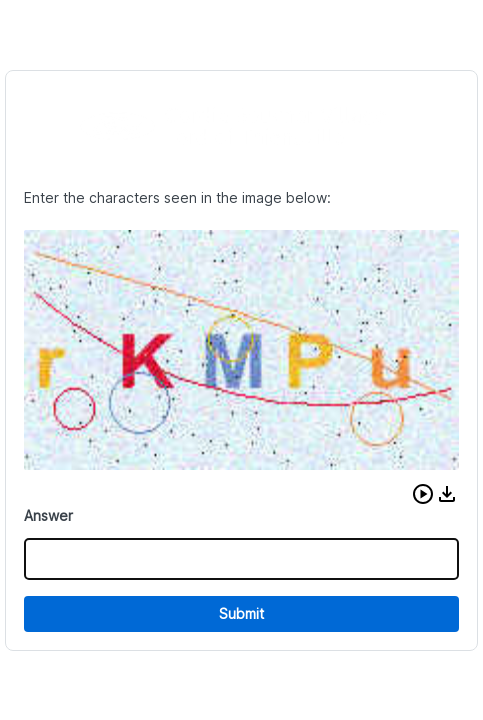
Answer (48, 515)
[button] (423, 494)
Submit (241, 613)
